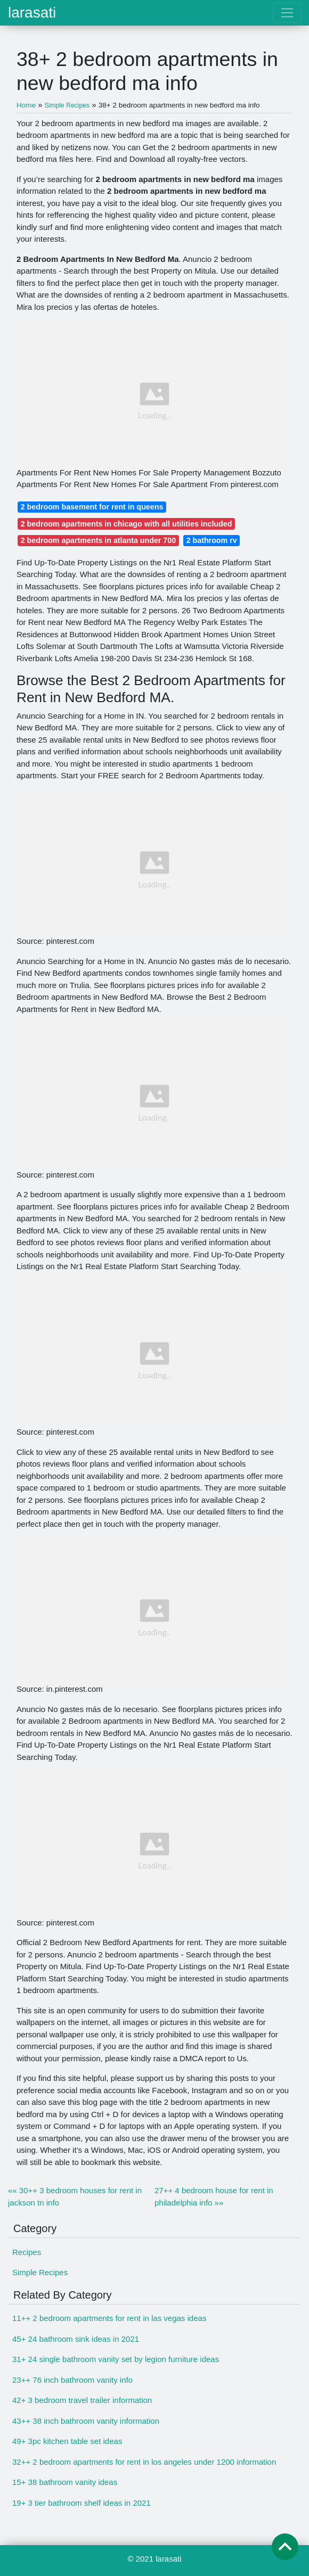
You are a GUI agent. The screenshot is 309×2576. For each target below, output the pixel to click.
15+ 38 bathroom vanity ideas (64, 2482)
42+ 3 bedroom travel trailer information (82, 2400)
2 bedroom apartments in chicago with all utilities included (126, 524)
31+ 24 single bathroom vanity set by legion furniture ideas (115, 2359)
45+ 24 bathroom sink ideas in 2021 (75, 2338)
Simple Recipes (40, 2272)
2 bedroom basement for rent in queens (92, 507)
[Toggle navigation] (287, 13)
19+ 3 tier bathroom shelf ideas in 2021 (81, 2502)
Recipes (26, 2252)
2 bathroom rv (211, 540)
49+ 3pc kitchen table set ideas (67, 2441)
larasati (32, 12)
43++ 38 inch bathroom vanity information (85, 2420)
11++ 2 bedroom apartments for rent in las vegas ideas (109, 2318)
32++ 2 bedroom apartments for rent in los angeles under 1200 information (144, 2461)
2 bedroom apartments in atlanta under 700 (98, 540)
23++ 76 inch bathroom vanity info (72, 2379)
